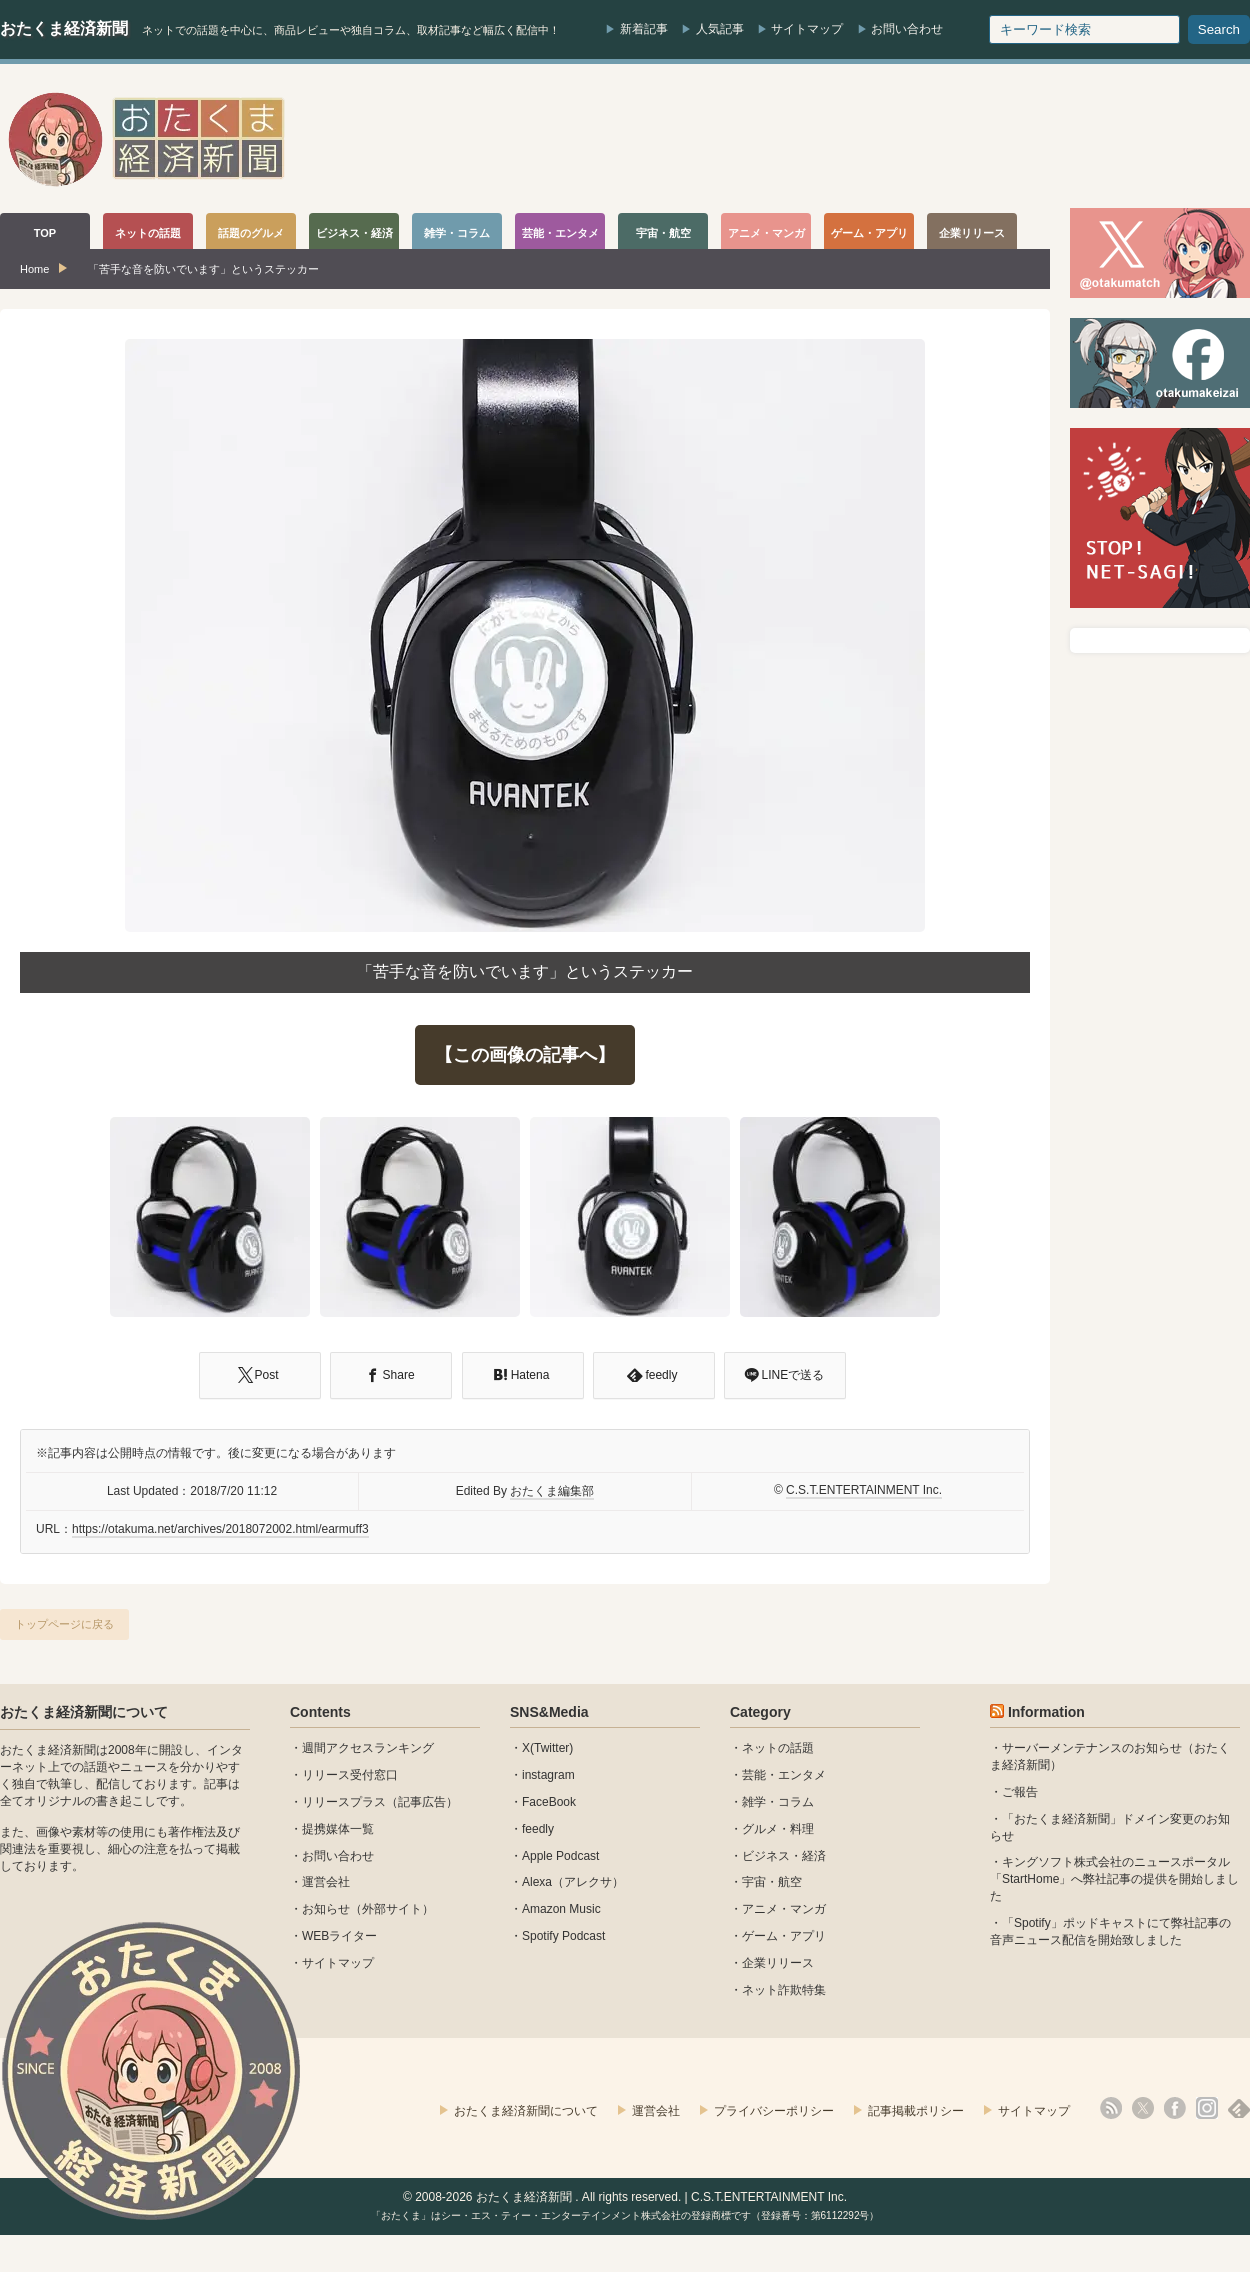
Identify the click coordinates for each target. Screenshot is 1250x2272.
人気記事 (720, 29)
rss (1111, 2108)
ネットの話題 (778, 1748)
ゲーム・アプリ (784, 1936)
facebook (1175, 2108)
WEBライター (339, 1936)
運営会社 (326, 1882)
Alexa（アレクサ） (573, 1882)
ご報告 (1020, 1792)
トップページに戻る (64, 1624)
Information (1046, 1712)
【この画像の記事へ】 (525, 1055)
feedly (538, 1829)
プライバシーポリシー (774, 2111)
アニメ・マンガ (784, 1909)
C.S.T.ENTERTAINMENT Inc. (864, 1490)
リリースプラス (344, 1802)
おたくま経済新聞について (84, 1712)
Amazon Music (561, 1909)
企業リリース (778, 1963)
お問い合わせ (907, 29)
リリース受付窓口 (350, 1775)
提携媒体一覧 (338, 1829)
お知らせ (326, 1909)
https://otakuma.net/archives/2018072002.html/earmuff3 (220, 1529)
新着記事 (644, 29)
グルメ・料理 (778, 1829)
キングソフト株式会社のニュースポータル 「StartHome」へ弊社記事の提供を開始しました (1114, 1879)
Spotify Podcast (563, 1936)
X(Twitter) (547, 1748)
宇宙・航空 (772, 1882)
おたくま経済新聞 (64, 28)
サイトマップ (807, 29)
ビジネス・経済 (784, 1856)
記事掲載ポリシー (916, 2111)
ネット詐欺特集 (784, 1990)
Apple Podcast (560, 1856)
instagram (548, 1775)
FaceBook (549, 1802)
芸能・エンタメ (784, 1775)
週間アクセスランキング (368, 1748)
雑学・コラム (778, 1802)
